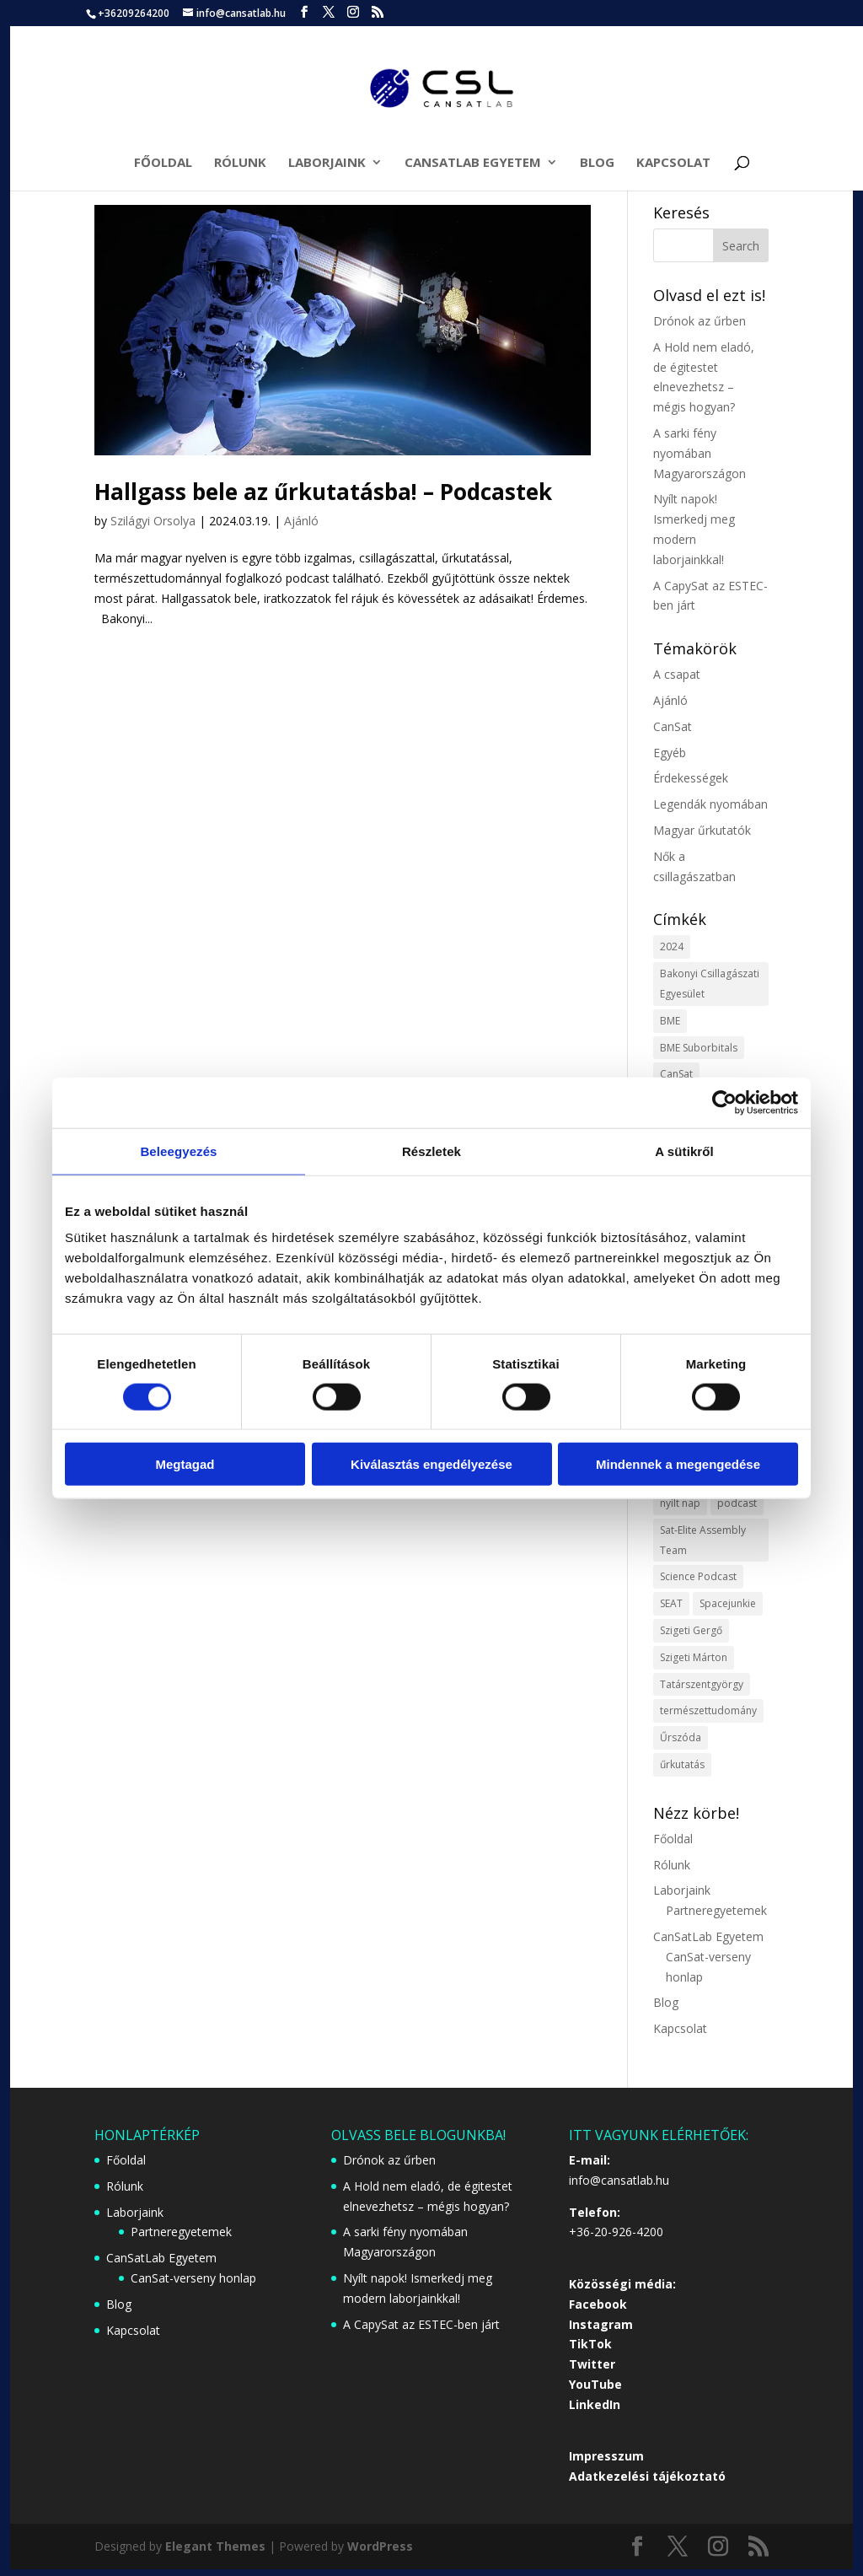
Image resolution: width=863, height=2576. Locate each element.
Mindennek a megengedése (678, 1464)
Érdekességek (690, 778)
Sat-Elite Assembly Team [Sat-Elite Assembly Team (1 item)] (703, 1540)
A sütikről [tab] (684, 1150)
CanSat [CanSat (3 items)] (676, 1074)
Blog (597, 163)
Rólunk (240, 163)
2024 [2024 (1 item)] (671, 946)
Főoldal (163, 163)
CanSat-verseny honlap (193, 2278)
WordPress (380, 2546)
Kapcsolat (673, 163)
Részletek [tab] (431, 1150)
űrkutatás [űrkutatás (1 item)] (682, 1764)
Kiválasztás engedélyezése (431, 1464)
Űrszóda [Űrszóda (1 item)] (680, 1737)
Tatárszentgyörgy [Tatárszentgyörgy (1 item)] (701, 1684)
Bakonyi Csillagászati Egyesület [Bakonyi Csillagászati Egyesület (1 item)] (709, 983)
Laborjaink (327, 163)
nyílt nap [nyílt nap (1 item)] (680, 1503)
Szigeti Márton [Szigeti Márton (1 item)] (693, 1657)
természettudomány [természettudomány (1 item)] (708, 1710)
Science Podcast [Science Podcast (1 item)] (698, 1576)
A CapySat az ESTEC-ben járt (421, 2324)
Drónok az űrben (699, 321)
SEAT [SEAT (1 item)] (671, 1603)
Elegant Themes (215, 2546)
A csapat (676, 674)
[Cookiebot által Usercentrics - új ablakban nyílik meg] (724, 1102)
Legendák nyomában (710, 804)
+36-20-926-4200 (616, 2232)
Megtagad (184, 1464)
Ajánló (301, 521)
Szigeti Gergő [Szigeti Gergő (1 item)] (691, 1630)
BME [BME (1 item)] (670, 1021)
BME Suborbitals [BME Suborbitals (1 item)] (698, 1048)
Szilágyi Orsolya (153, 521)
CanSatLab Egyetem (473, 163)
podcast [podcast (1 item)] (737, 1503)
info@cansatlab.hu (619, 2180)
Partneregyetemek (716, 1910)
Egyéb (669, 753)
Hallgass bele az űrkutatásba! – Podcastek (323, 491)
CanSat (672, 726)
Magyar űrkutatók (702, 830)
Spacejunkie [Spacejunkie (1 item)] (728, 1603)
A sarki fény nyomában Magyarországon (699, 453)
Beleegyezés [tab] (178, 1150)
